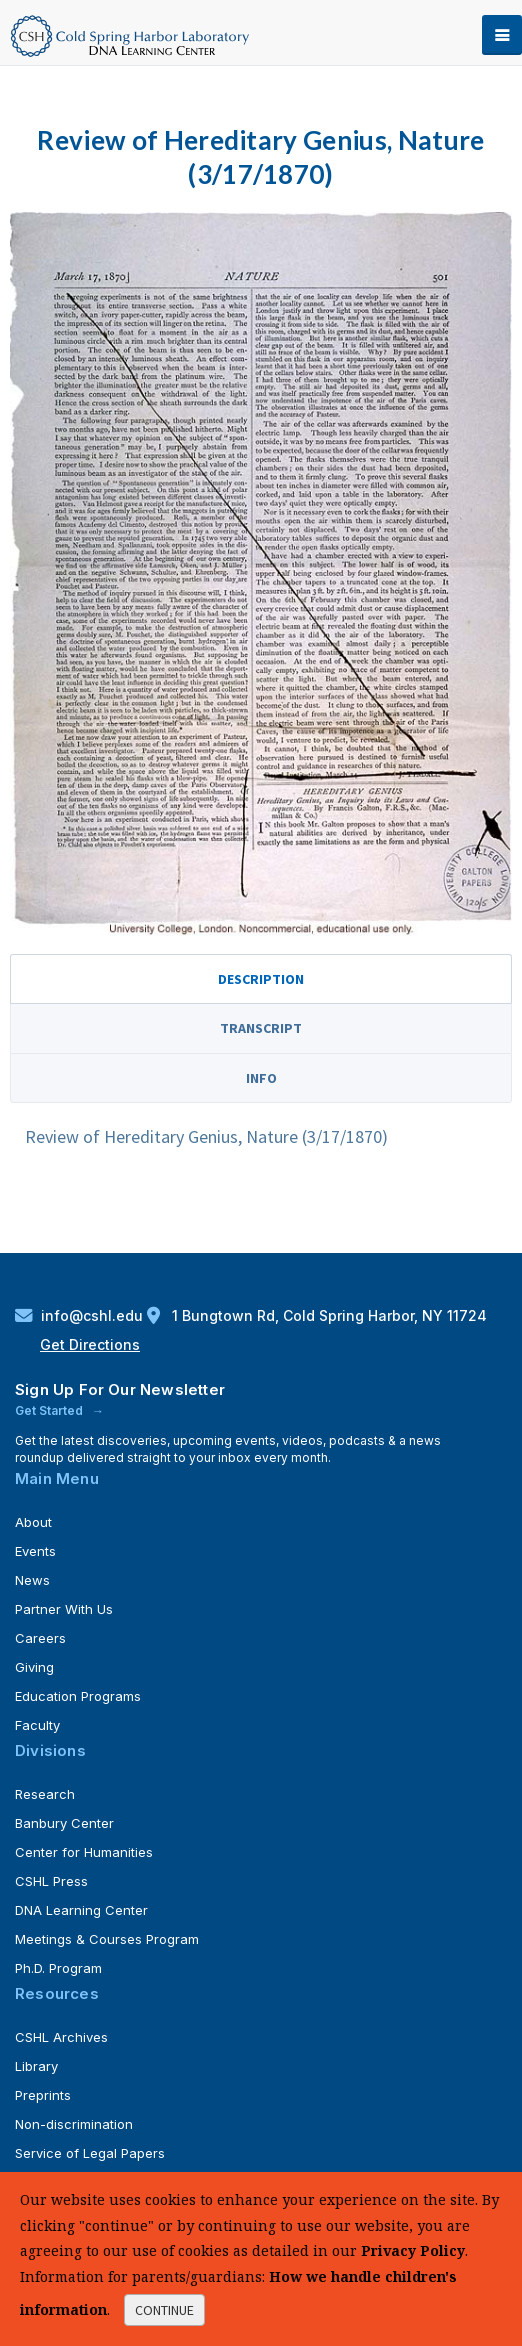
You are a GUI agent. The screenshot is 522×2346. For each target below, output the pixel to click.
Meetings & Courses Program (107, 1939)
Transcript (261, 1028)
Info (261, 1078)
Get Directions (90, 1344)
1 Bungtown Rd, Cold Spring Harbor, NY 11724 (317, 1315)
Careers (40, 1638)
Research (45, 1794)
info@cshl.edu (81, 1315)
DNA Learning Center (81, 1910)
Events (35, 1551)
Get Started (50, 1410)
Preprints (43, 2095)
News (32, 1580)
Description (261, 979)
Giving (34, 1667)
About (33, 1522)
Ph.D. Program (58, 1968)
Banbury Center (64, 1823)
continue (164, 2310)
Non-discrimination (74, 2124)
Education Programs (78, 1696)
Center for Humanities (84, 1852)
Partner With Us (64, 1609)
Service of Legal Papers (90, 2153)
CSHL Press (51, 1881)
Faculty (37, 1725)
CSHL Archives (61, 2037)
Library (36, 2066)
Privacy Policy (413, 2250)
